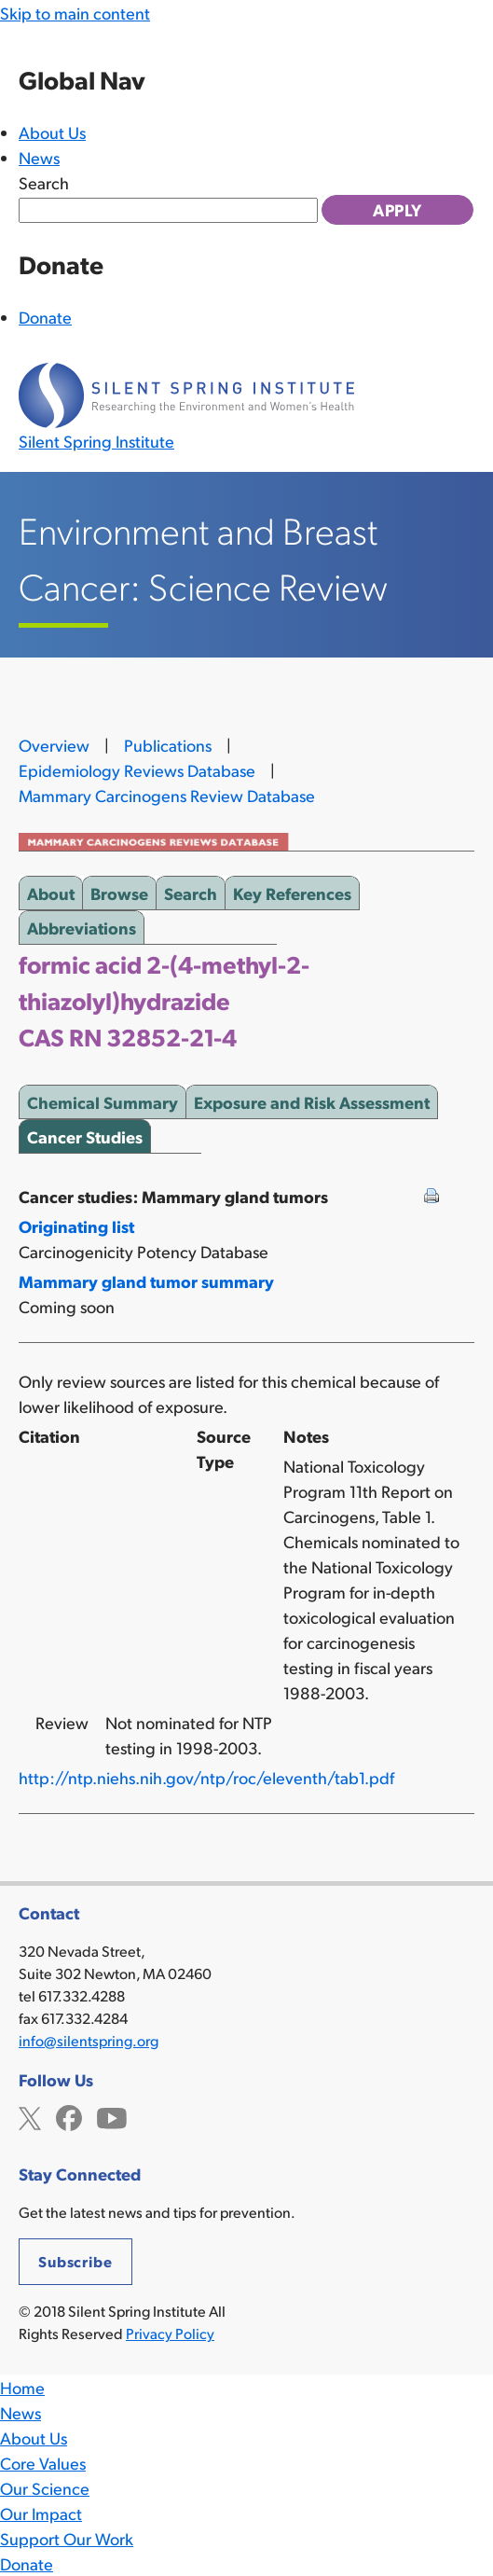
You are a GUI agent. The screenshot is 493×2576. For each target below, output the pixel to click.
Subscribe (75, 2261)
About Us (52, 132)
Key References (292, 890)
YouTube (112, 2116)
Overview (54, 744)
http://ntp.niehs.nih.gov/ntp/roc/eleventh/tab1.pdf (206, 1777)
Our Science (44, 2488)
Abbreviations (81, 924)
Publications (168, 744)
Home (22, 2387)
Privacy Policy (170, 2333)
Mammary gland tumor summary (146, 1281)
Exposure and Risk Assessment (311, 1099)
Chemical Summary (102, 1099)
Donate (45, 316)
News (39, 157)
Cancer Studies (85, 1133)
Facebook (69, 2116)
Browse (119, 890)
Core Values (43, 2462)
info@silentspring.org (88, 2040)
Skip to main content (75, 12)
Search (44, 182)
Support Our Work (66, 2538)
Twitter (30, 2116)
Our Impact (41, 2513)
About (51, 890)
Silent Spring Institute (96, 440)
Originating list (76, 1226)
